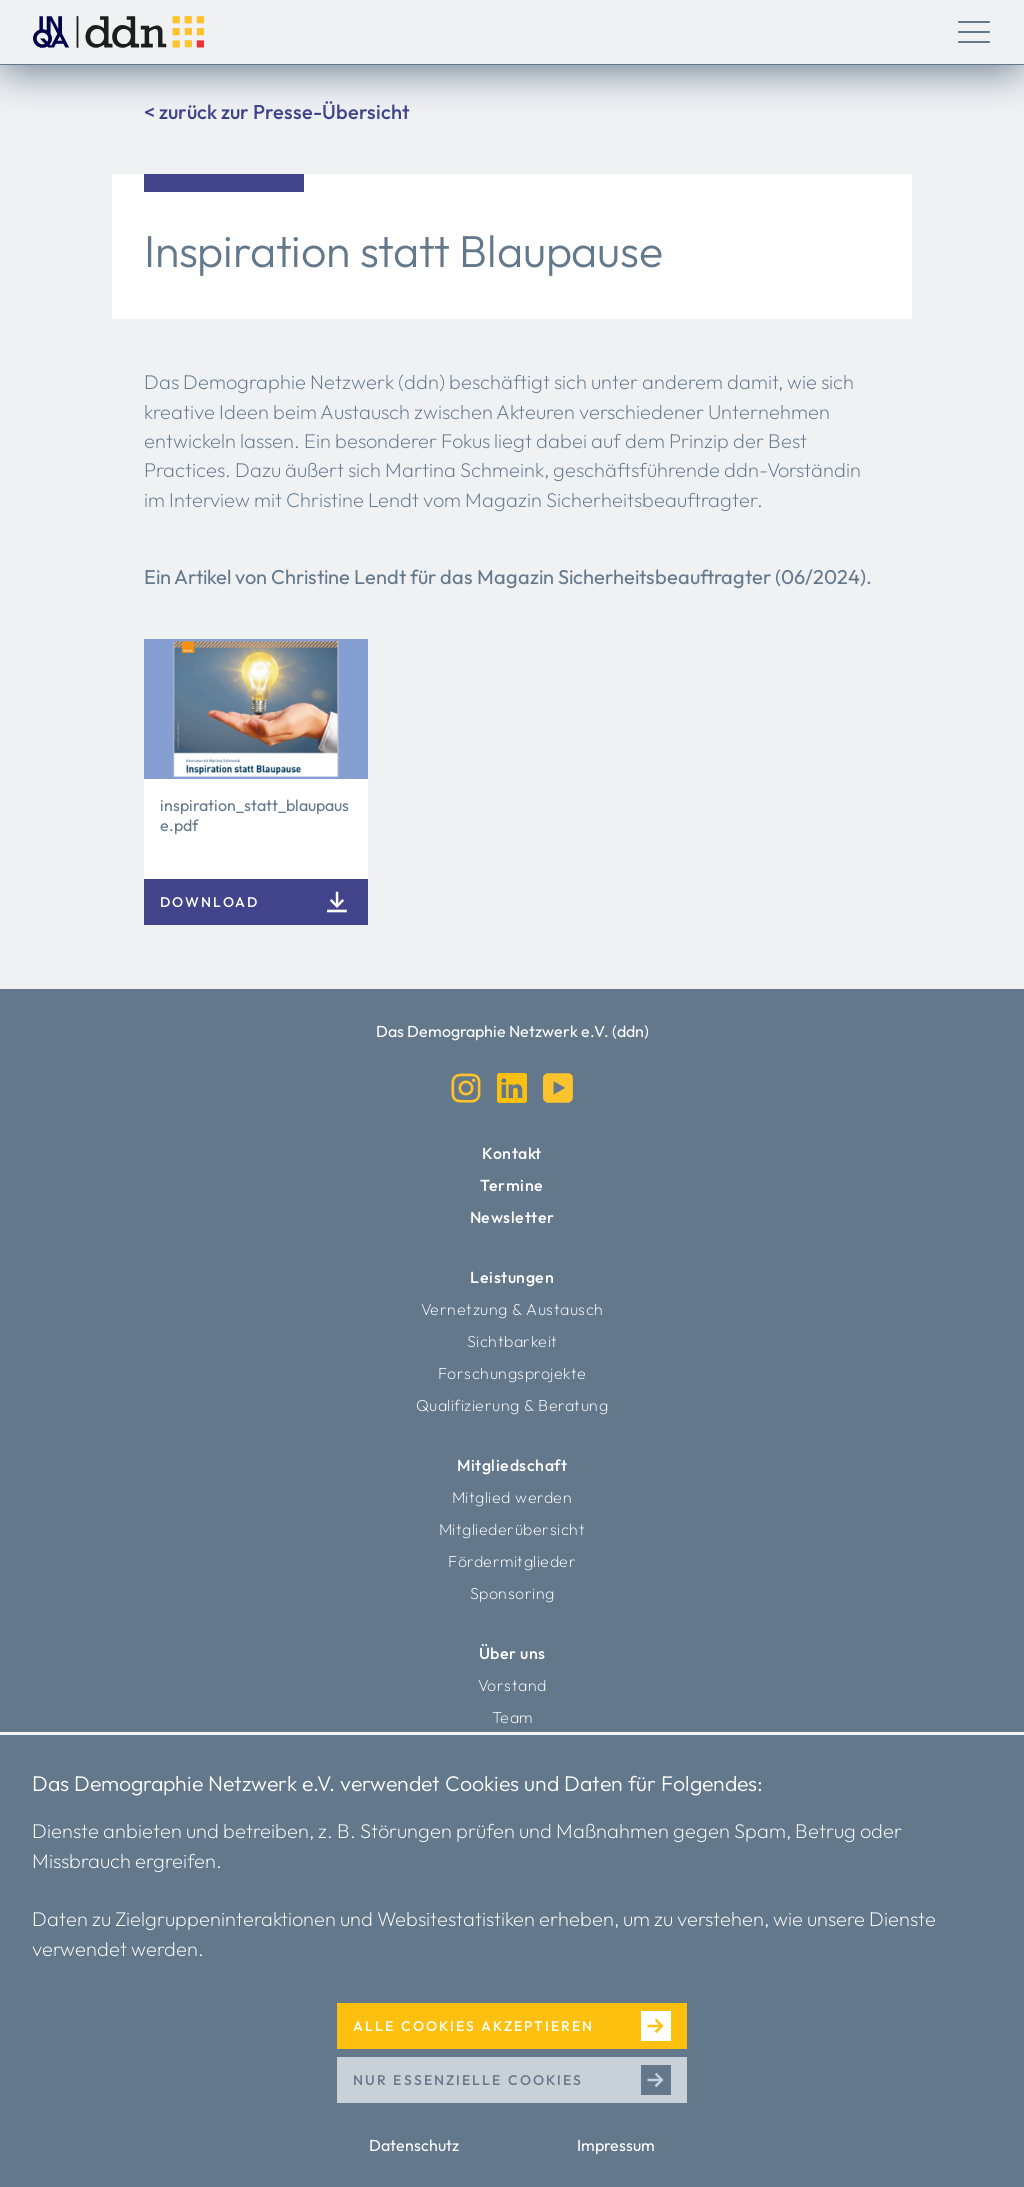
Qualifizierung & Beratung (512, 1405)
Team (512, 1717)
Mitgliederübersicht (512, 1529)
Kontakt (512, 1153)
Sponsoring (512, 1593)
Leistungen (512, 1277)
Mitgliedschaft (512, 1465)
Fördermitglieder (512, 1561)
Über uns (512, 1653)
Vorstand (512, 1685)
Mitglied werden (512, 1497)
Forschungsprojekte (512, 1373)
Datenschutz (414, 2145)
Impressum (616, 2145)
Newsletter (512, 1217)
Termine (512, 1185)
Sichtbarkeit (512, 1341)
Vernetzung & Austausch (512, 1309)
